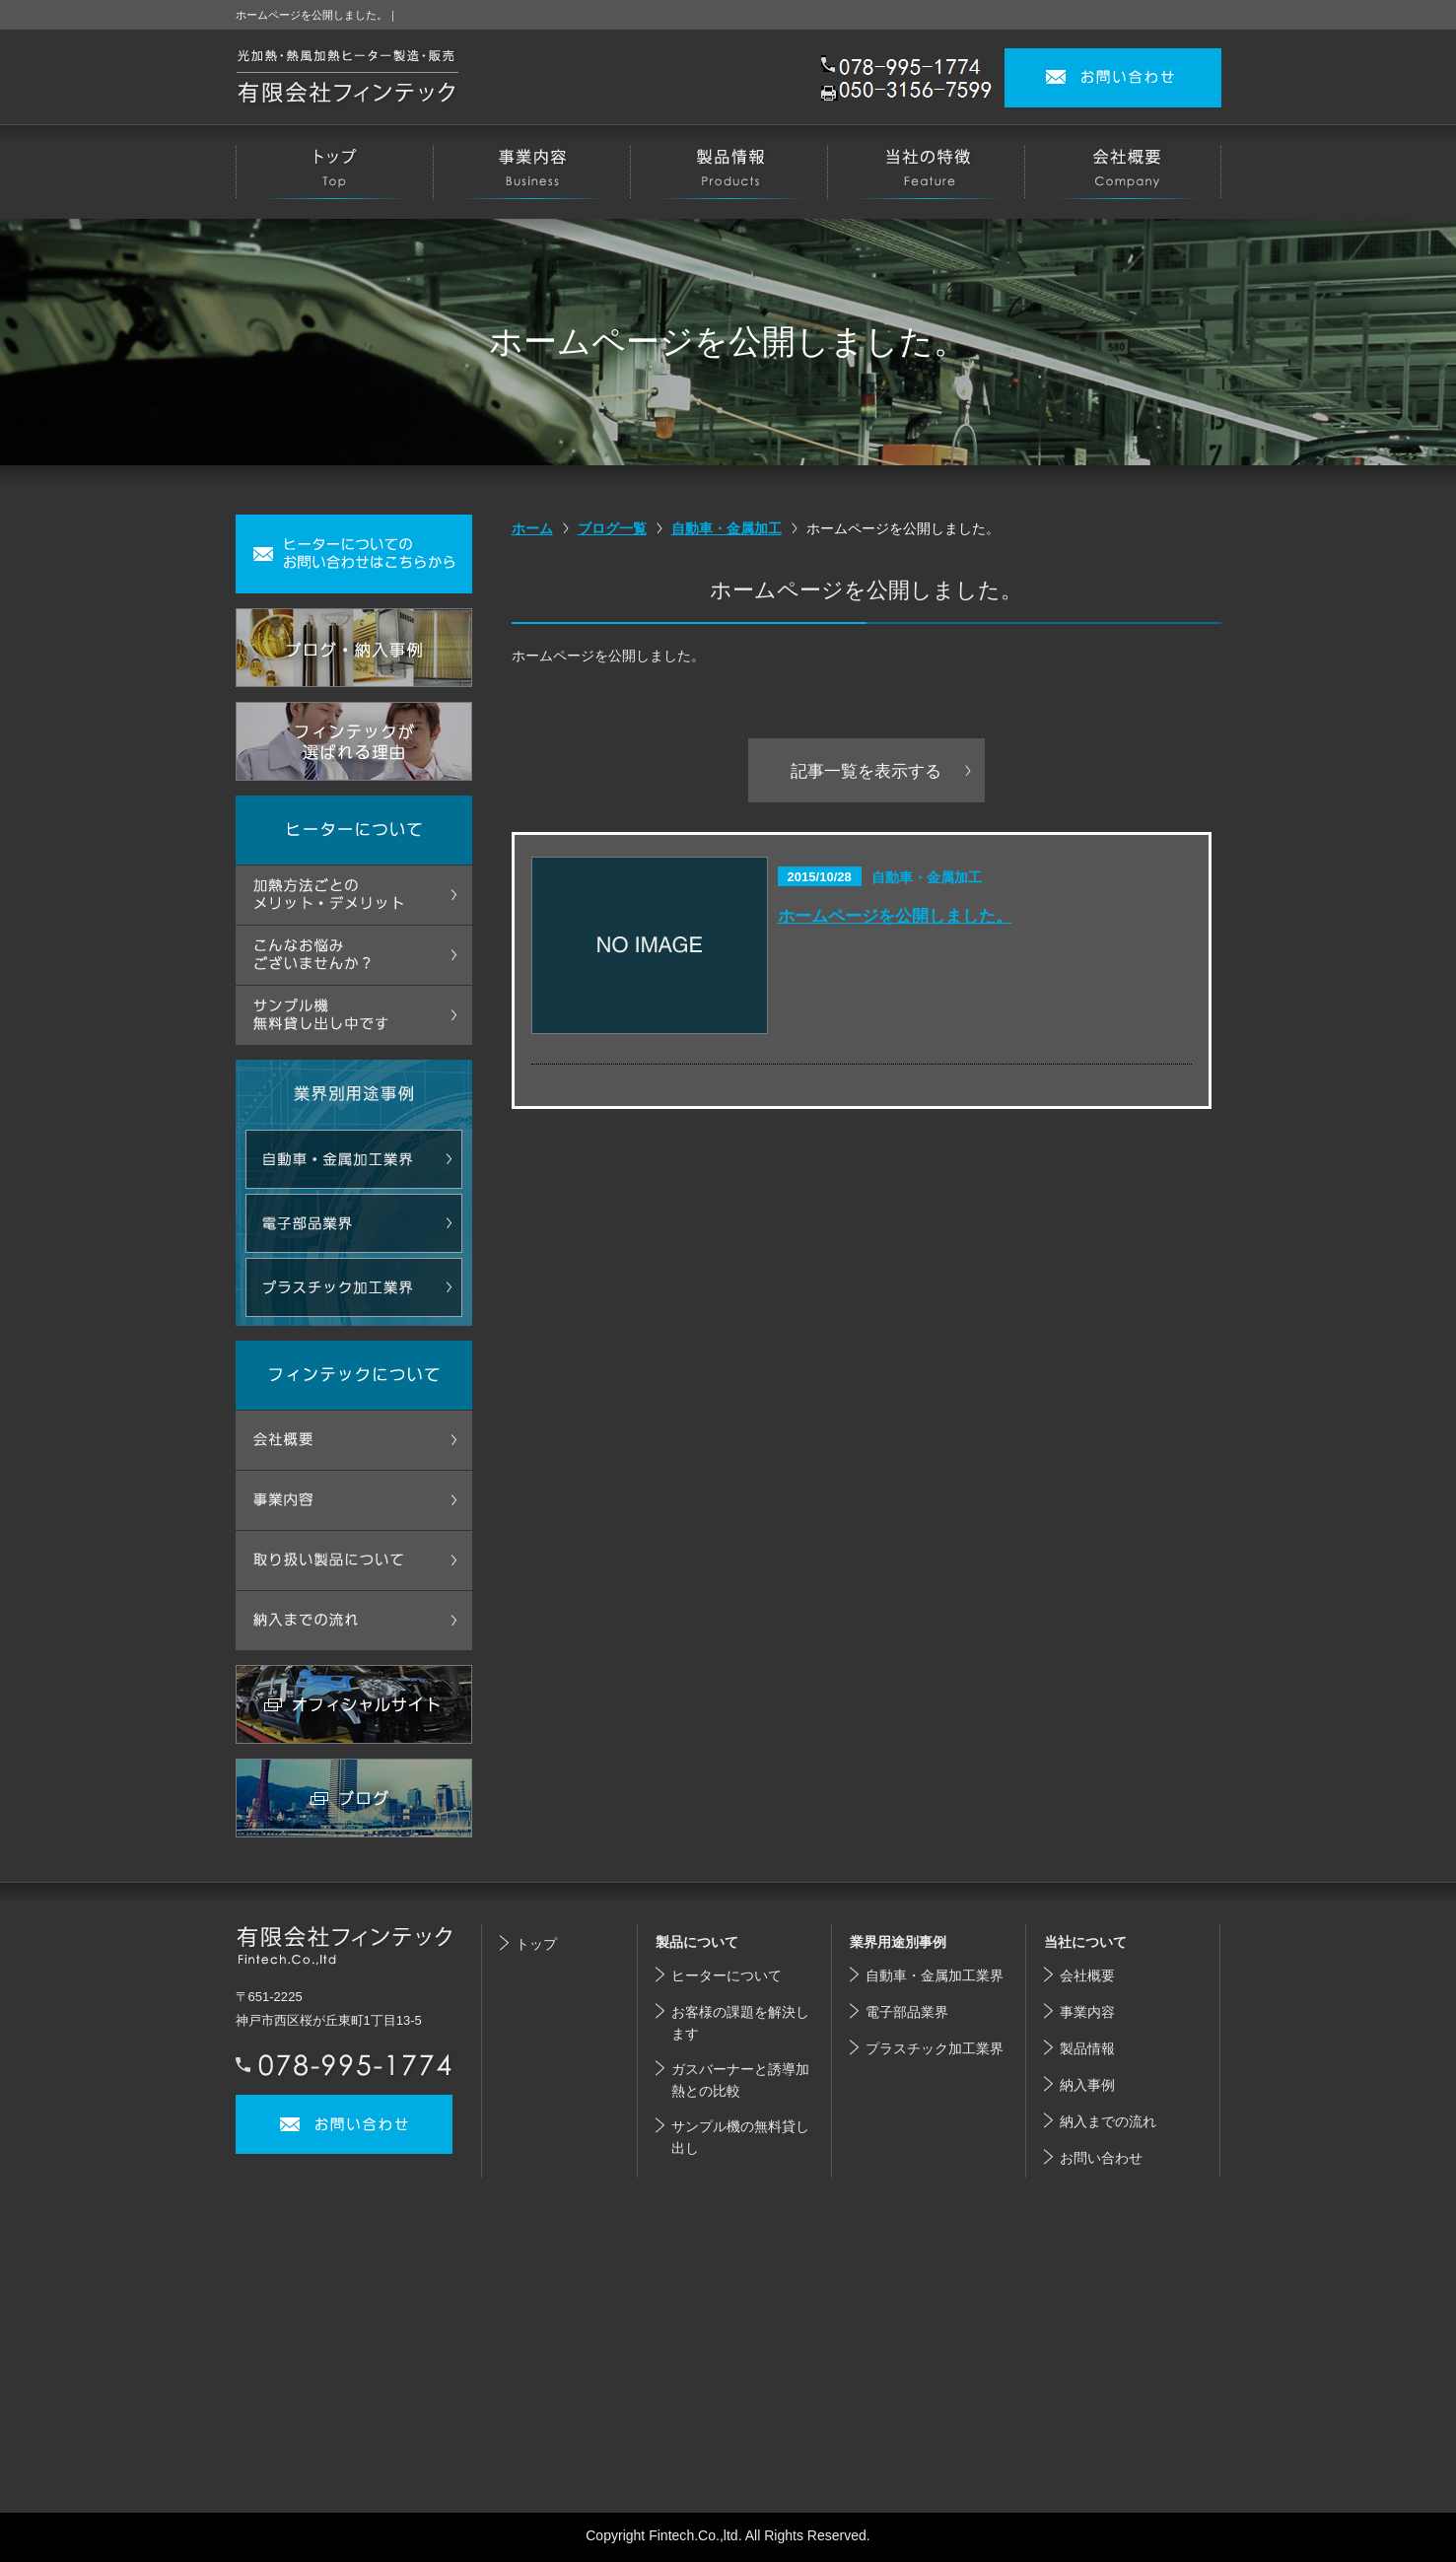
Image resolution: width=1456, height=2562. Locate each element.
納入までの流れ (1108, 2121)
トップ (536, 1944)
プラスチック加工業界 (935, 2048)
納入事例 (1087, 2085)
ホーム (532, 528)
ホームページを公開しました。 (895, 916)
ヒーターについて (726, 1975)
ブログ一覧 (612, 528)
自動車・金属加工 (726, 528)
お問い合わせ (1101, 2158)
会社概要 (1087, 1975)
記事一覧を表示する (866, 771)
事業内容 (1087, 2012)
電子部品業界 (907, 2012)
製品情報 (1087, 2048)
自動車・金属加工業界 (935, 1975)
